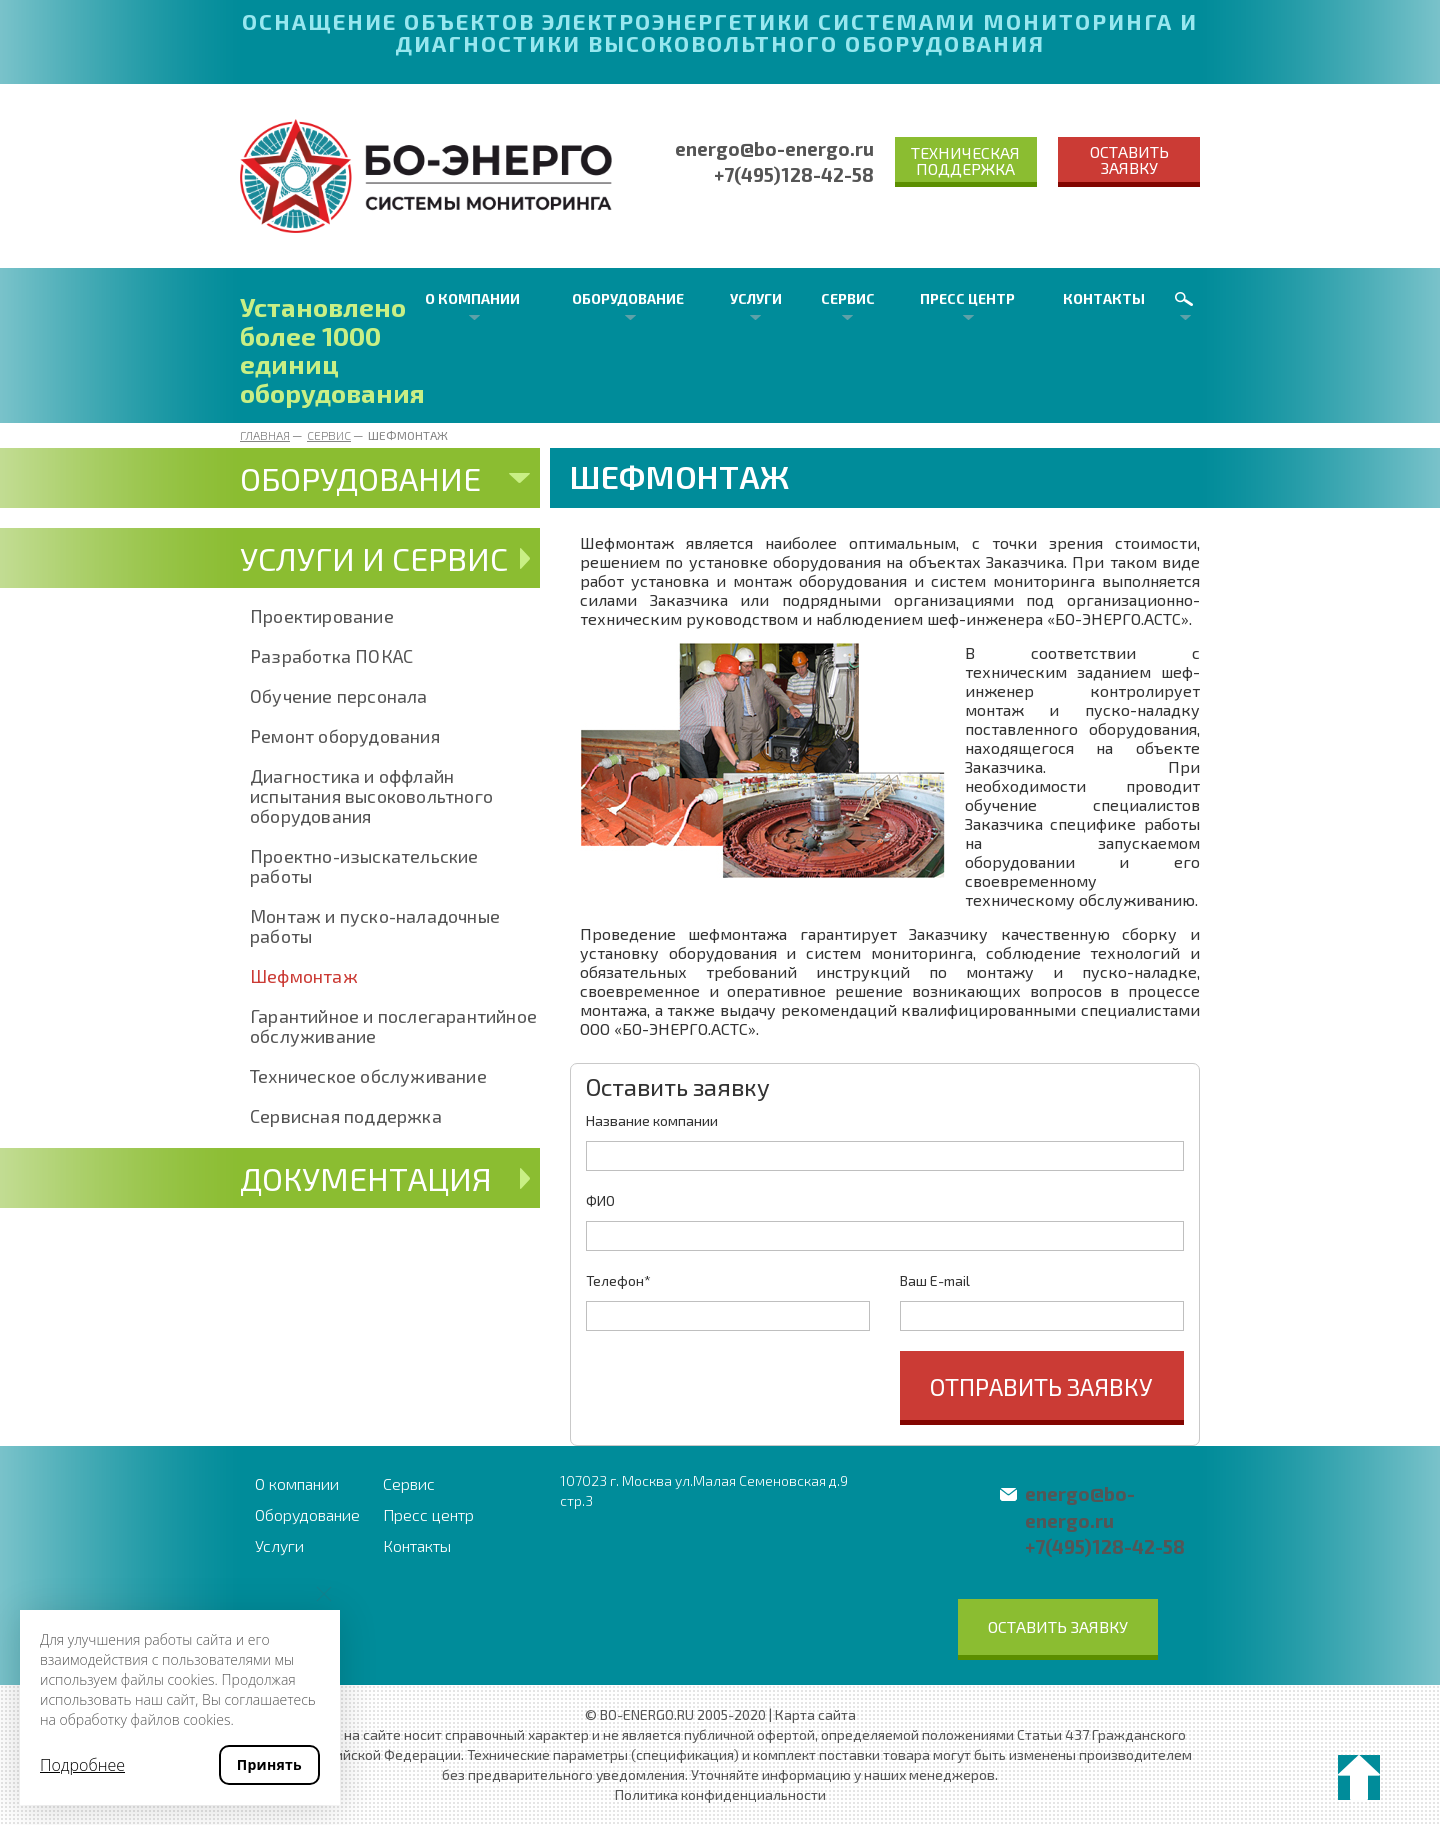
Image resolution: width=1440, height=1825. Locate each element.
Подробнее (82, 1765)
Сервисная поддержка (346, 1116)
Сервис (848, 298)
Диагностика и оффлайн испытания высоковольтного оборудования (371, 796)
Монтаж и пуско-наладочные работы (375, 926)
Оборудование (628, 298)
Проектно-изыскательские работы (364, 866)
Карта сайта (815, 1714)
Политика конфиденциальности (720, 1794)
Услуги (756, 298)
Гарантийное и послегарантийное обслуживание (393, 1026)
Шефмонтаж (304, 976)
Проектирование (322, 616)
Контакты (1104, 298)
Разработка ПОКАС (331, 656)
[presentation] (738, 1390)
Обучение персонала (339, 696)
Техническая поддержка (965, 160)
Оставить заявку (1129, 159)
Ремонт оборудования (345, 736)
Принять (269, 1764)
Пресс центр (967, 298)
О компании (472, 298)
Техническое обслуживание (368, 1076)
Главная (265, 435)
